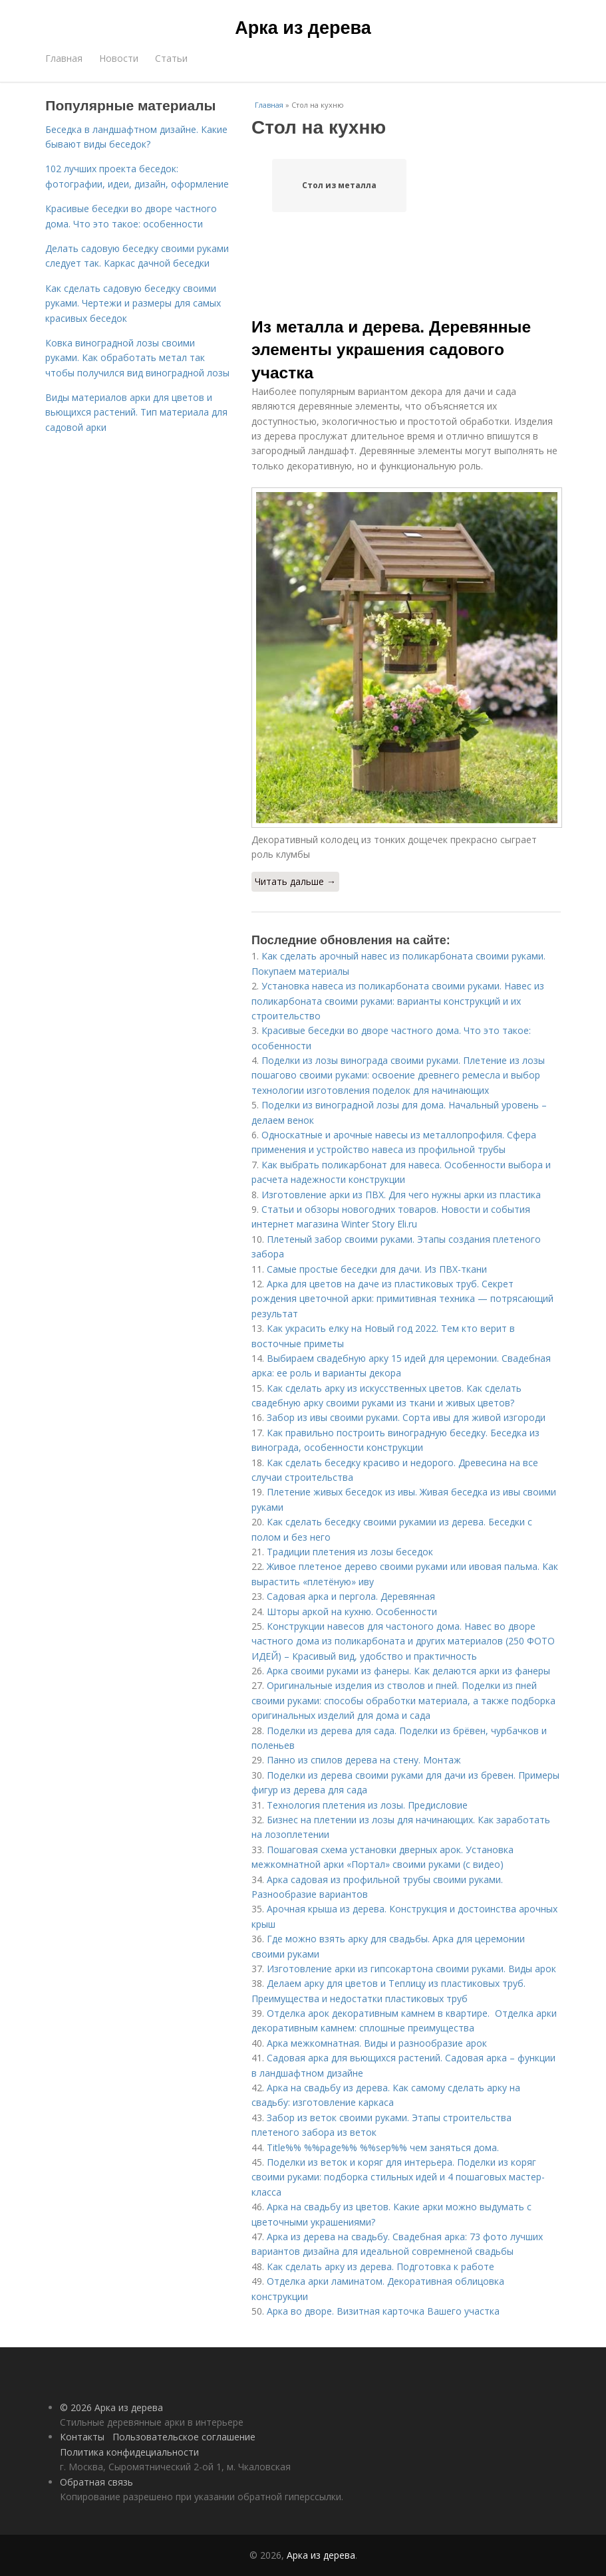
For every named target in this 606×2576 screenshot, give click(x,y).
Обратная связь (96, 2482)
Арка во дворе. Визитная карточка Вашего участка (383, 2311)
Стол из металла (339, 185)
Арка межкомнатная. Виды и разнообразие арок (377, 2043)
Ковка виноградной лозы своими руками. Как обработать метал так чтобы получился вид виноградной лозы (137, 357)
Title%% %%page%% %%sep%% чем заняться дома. (383, 2147)
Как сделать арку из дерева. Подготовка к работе (380, 2266)
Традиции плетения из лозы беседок (350, 1551)
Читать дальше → (295, 881)
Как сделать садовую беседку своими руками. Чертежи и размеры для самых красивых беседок (133, 303)
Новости (118, 58)
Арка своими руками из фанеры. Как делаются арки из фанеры (408, 1670)
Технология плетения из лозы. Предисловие (367, 1805)
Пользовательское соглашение (183, 2436)
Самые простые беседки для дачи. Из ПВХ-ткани (377, 1269)
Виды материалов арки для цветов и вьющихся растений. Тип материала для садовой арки (136, 412)
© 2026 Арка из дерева (111, 2407)
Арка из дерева (303, 28)
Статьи (171, 58)
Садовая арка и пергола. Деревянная (351, 1596)
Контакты (82, 2436)
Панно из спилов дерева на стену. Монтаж (364, 1759)
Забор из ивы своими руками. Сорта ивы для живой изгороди (406, 1417)
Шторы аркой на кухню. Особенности (352, 1611)
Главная (63, 58)
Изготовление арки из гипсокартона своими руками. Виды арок (411, 1968)
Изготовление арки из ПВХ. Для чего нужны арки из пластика (401, 1194)
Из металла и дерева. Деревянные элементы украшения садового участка (391, 350)
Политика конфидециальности (129, 2452)
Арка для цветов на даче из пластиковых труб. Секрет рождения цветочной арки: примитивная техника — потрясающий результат (402, 1298)
